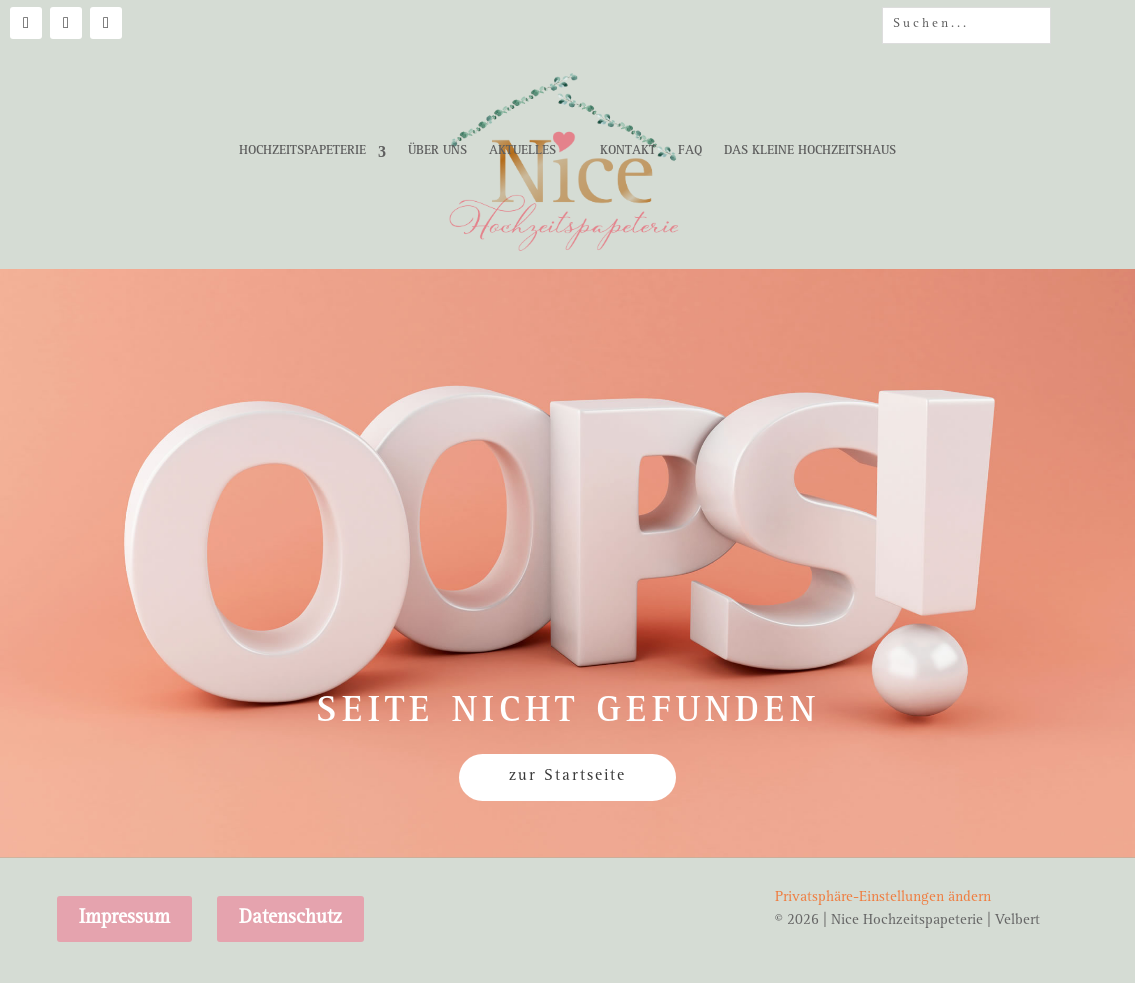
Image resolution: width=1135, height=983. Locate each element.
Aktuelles (522, 151)
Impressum (124, 919)
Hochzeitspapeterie (302, 151)
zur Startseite (567, 777)
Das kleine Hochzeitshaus (810, 151)
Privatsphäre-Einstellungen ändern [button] (883, 898)
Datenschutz (290, 919)
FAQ (690, 151)
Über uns (437, 151)
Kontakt (628, 151)
